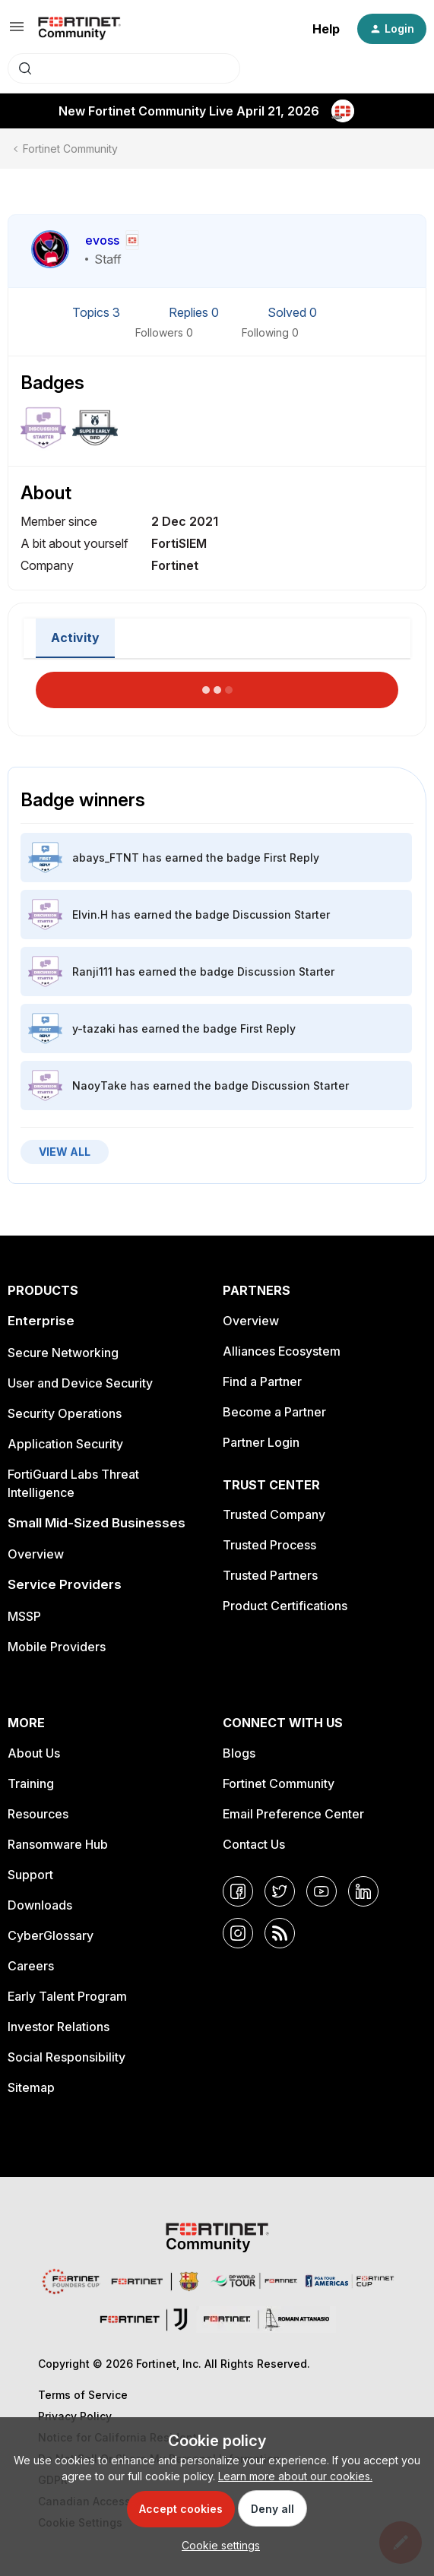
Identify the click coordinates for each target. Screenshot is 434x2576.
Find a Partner (262, 1381)
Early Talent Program (67, 1996)
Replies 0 (195, 312)
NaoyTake (99, 1085)
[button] (17, 31)
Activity (75, 637)
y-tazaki (94, 1028)
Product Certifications (285, 1605)
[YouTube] (321, 1891)
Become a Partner (274, 1411)
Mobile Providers (57, 1646)
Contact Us (254, 1844)
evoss (102, 240)
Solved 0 (292, 312)
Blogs (239, 1753)
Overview (36, 1554)
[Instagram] (238, 1933)
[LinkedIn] (363, 1891)
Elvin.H (90, 914)
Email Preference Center (293, 1813)
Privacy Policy (75, 2416)
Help (326, 28)
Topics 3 (97, 312)
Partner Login (261, 1442)
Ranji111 (92, 971)
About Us (34, 1753)
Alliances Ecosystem (282, 1351)
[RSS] (280, 1933)
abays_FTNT (105, 857)
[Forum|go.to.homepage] (79, 29)
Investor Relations (58, 2026)
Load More (217, 685)
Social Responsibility (66, 2057)
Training (31, 1783)
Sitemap (31, 2087)
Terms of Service (83, 2394)
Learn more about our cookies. (295, 2476)
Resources (38, 1813)
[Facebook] (238, 1891)
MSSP (24, 1616)
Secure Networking (63, 1352)
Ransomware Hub (58, 1844)
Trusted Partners (270, 1575)
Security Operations (65, 1413)
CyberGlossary (50, 1935)
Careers (31, 1965)
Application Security (65, 1443)
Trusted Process (269, 1544)
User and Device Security (80, 1383)
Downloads (40, 1905)
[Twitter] (280, 1891)
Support (30, 1874)
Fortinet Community (70, 148)
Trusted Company (274, 1514)
